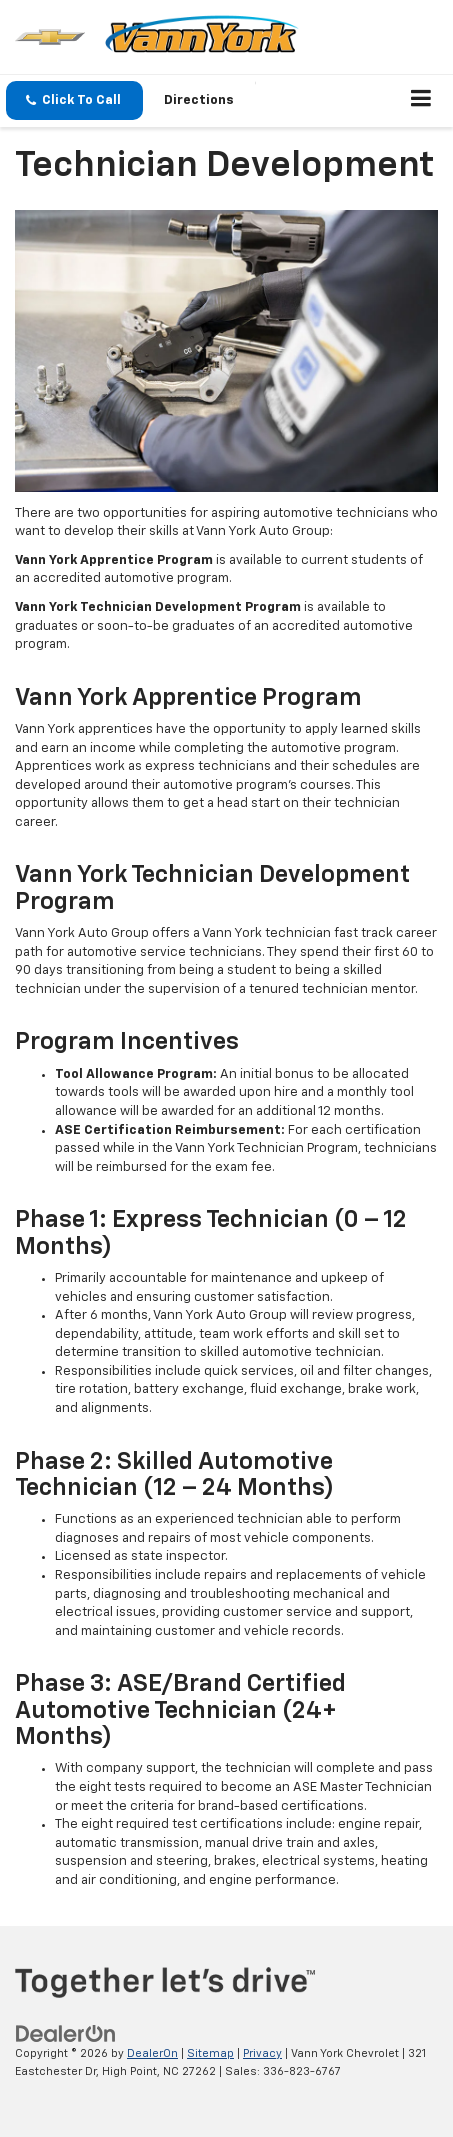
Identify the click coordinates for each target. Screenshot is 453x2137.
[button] (74, 100)
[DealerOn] (66, 2033)
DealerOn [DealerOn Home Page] (152, 2053)
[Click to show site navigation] (421, 101)
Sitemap (210, 2053)
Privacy (262, 2053)
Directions (199, 100)
